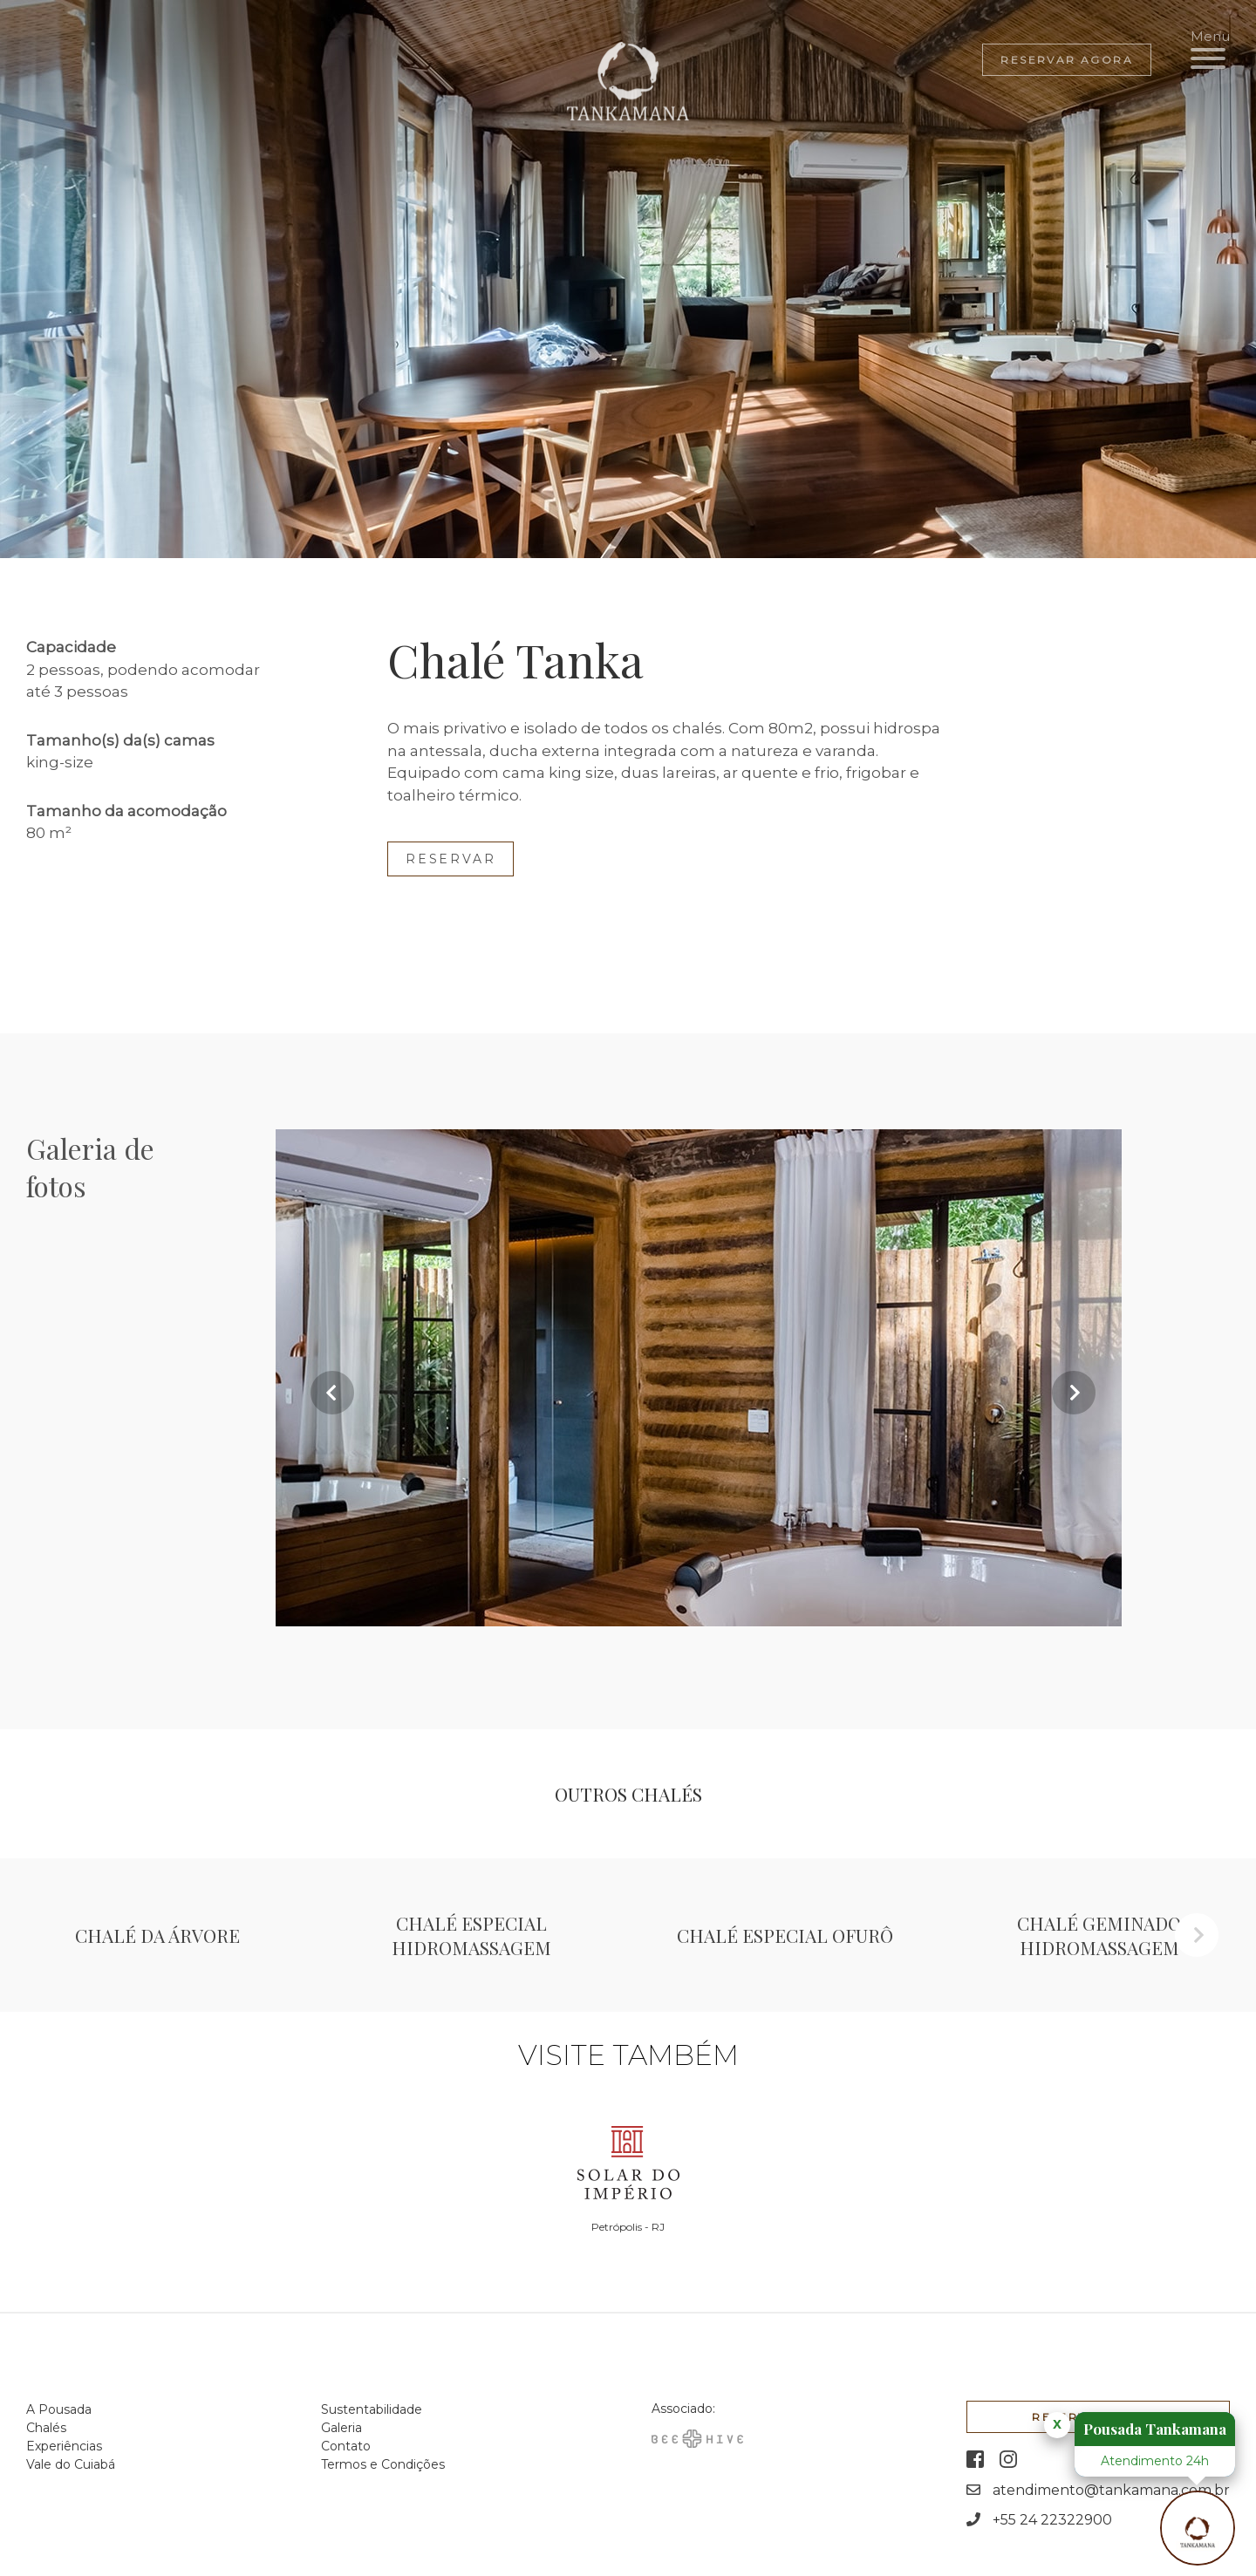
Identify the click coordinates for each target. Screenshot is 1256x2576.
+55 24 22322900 (1052, 2519)
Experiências (64, 2446)
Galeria (341, 2428)
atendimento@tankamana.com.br (1111, 2490)
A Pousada (59, 2409)
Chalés (46, 2428)
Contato (346, 2446)
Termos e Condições (383, 2464)
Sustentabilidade (371, 2409)
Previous (332, 1392)
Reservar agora (1066, 59)
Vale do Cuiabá (70, 2464)
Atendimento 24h (1155, 2461)
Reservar (450, 859)
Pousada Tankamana (1154, 2428)
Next (1074, 1392)
